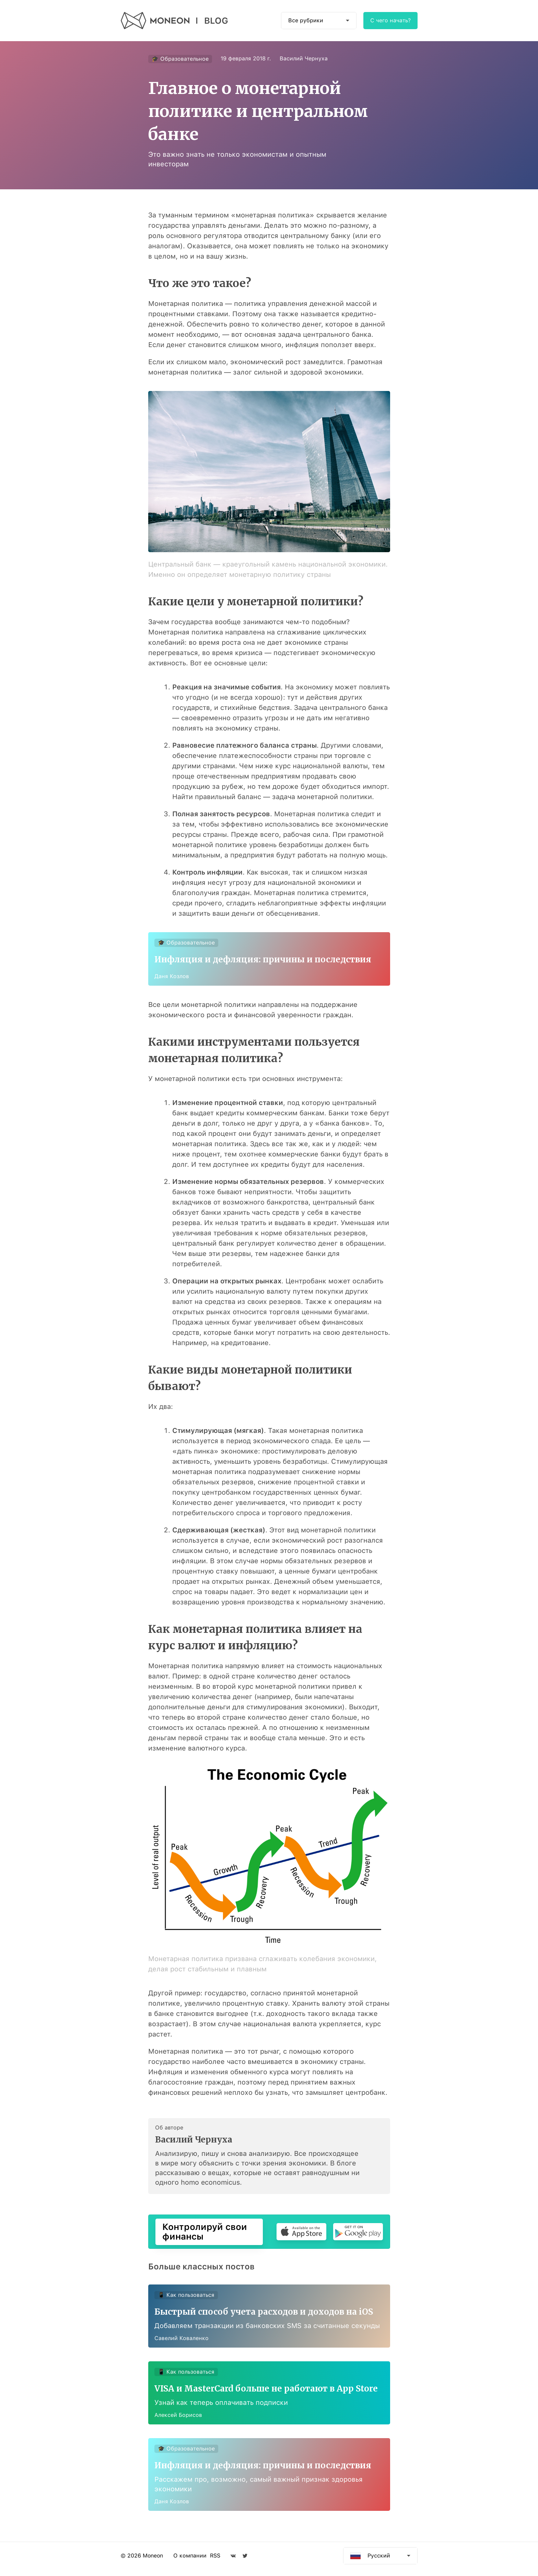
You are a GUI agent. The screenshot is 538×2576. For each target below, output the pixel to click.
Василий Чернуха (304, 58)
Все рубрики (305, 20)
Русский (378, 2562)
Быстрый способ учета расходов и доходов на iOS (264, 2313)
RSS (215, 2562)
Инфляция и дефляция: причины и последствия (263, 959)
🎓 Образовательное (180, 59)
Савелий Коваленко (182, 2339)
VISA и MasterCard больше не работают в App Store (266, 2390)
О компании (190, 2562)
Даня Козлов (172, 976)
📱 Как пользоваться (187, 2296)
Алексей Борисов (179, 2417)
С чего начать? (390, 20)
